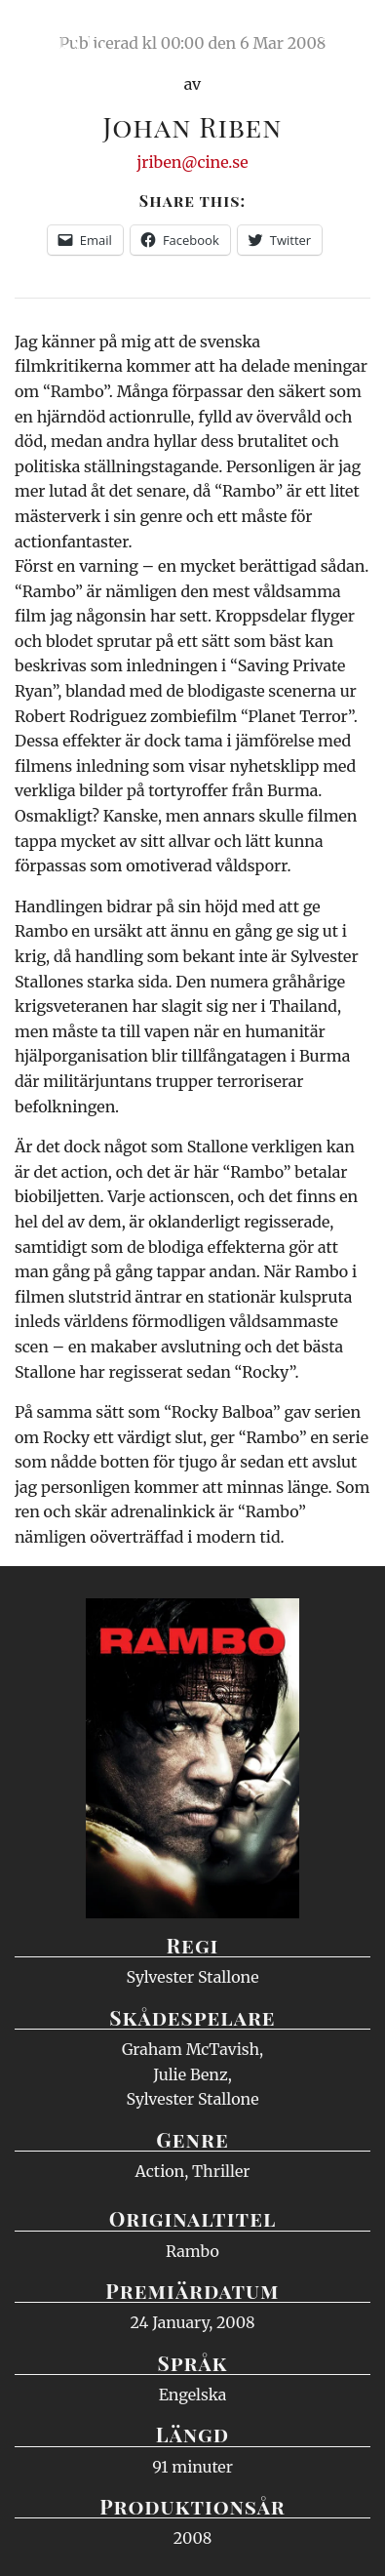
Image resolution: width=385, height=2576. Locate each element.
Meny (345, 34)
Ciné (62, 34)
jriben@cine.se (192, 162)
